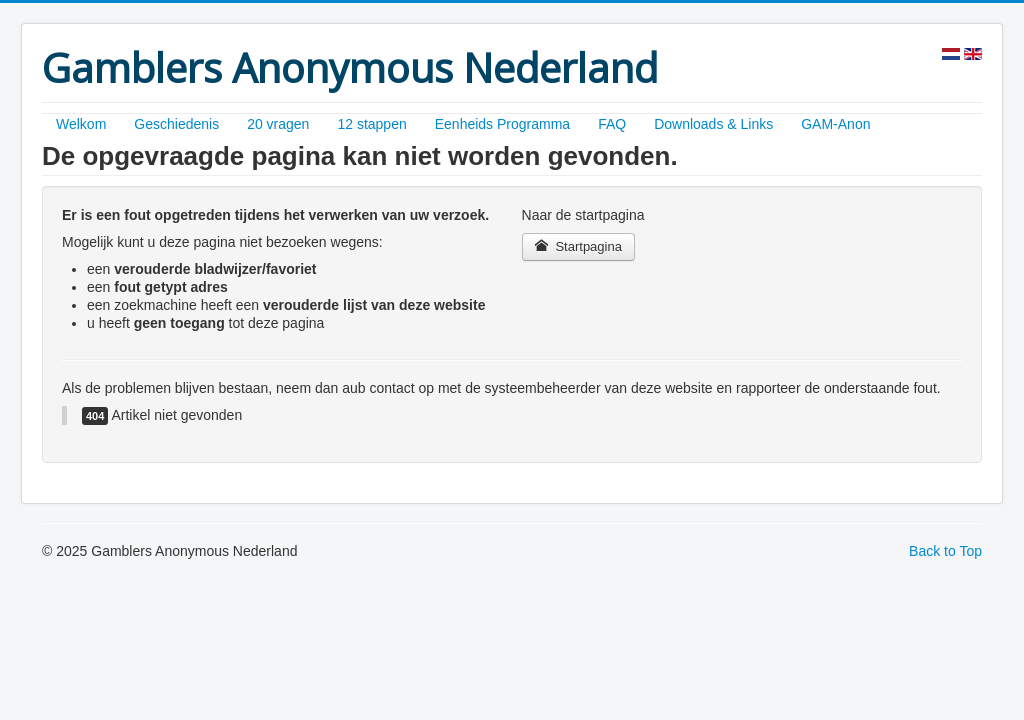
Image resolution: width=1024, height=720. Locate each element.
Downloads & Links (713, 124)
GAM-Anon (835, 124)
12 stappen (371, 124)
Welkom (81, 124)
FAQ (612, 124)
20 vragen (278, 124)
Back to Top (945, 551)
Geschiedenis (176, 124)
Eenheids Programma (502, 124)
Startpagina (578, 246)
